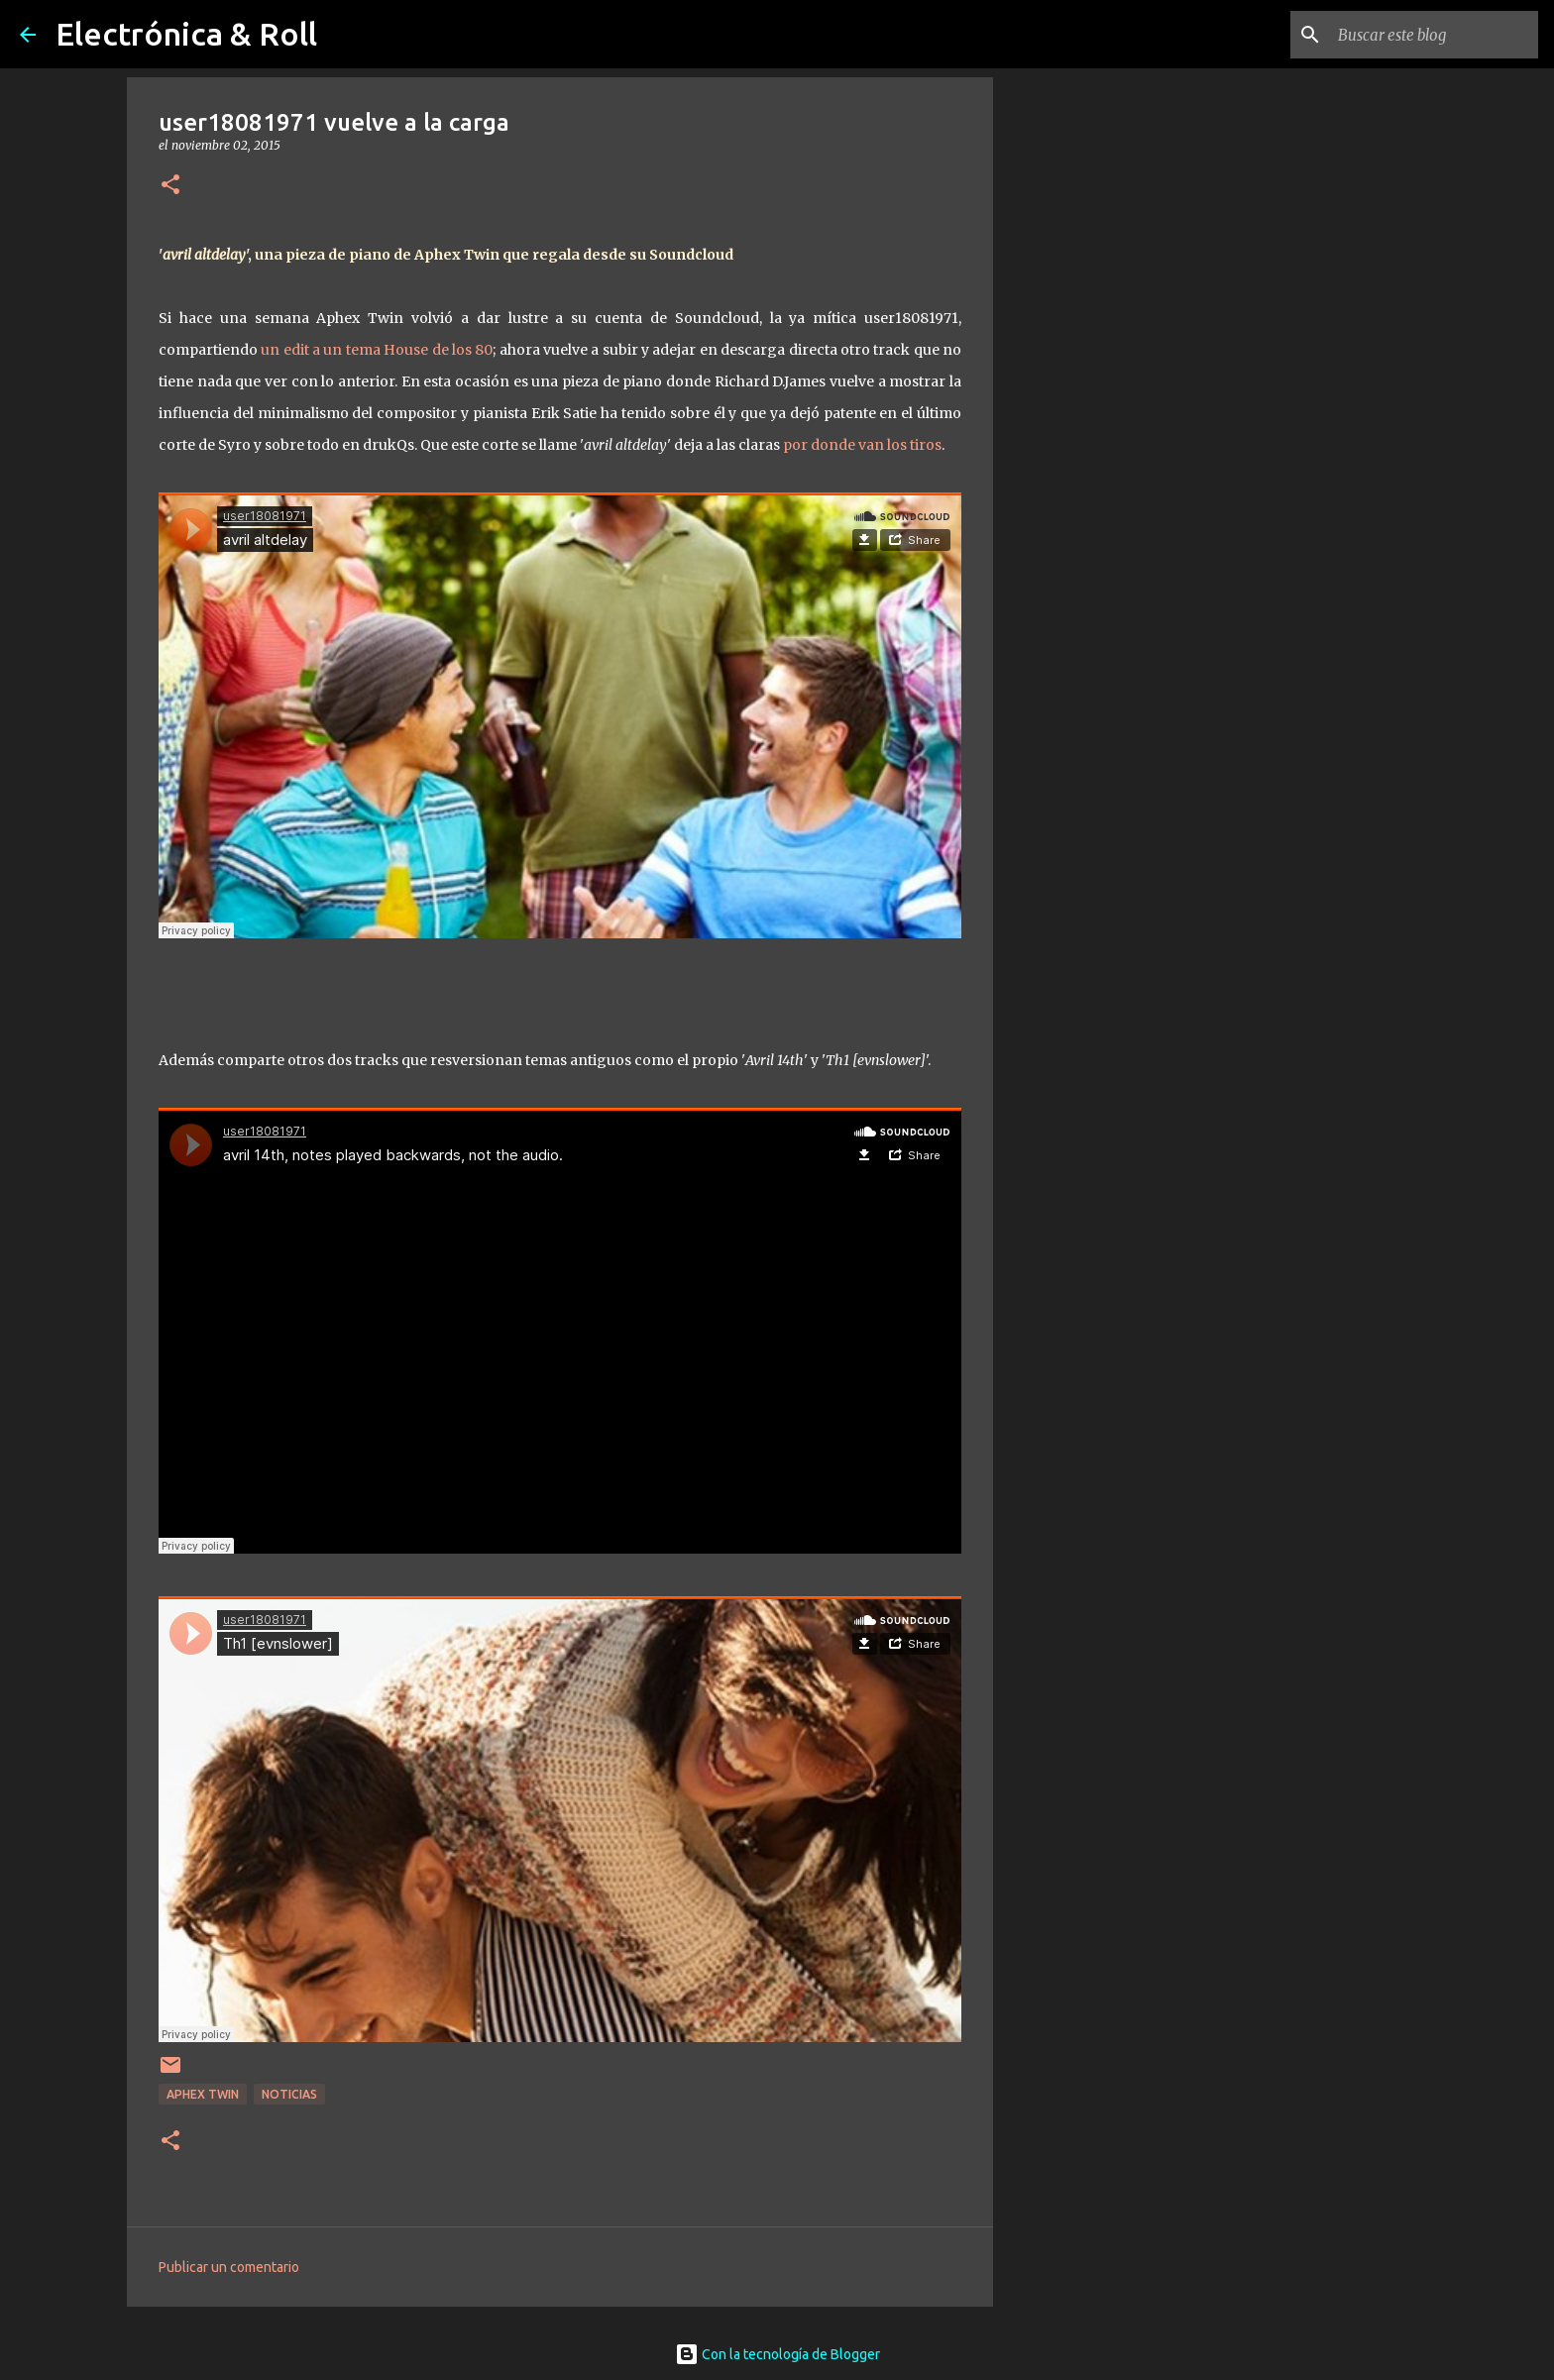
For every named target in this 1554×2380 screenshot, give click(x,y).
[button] (170, 185)
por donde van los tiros (862, 445)
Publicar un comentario (229, 2267)
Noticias (289, 2094)
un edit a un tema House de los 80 (377, 350)
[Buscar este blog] (1434, 34)
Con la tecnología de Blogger (777, 2354)
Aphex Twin (202, 2094)
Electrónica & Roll (186, 34)
